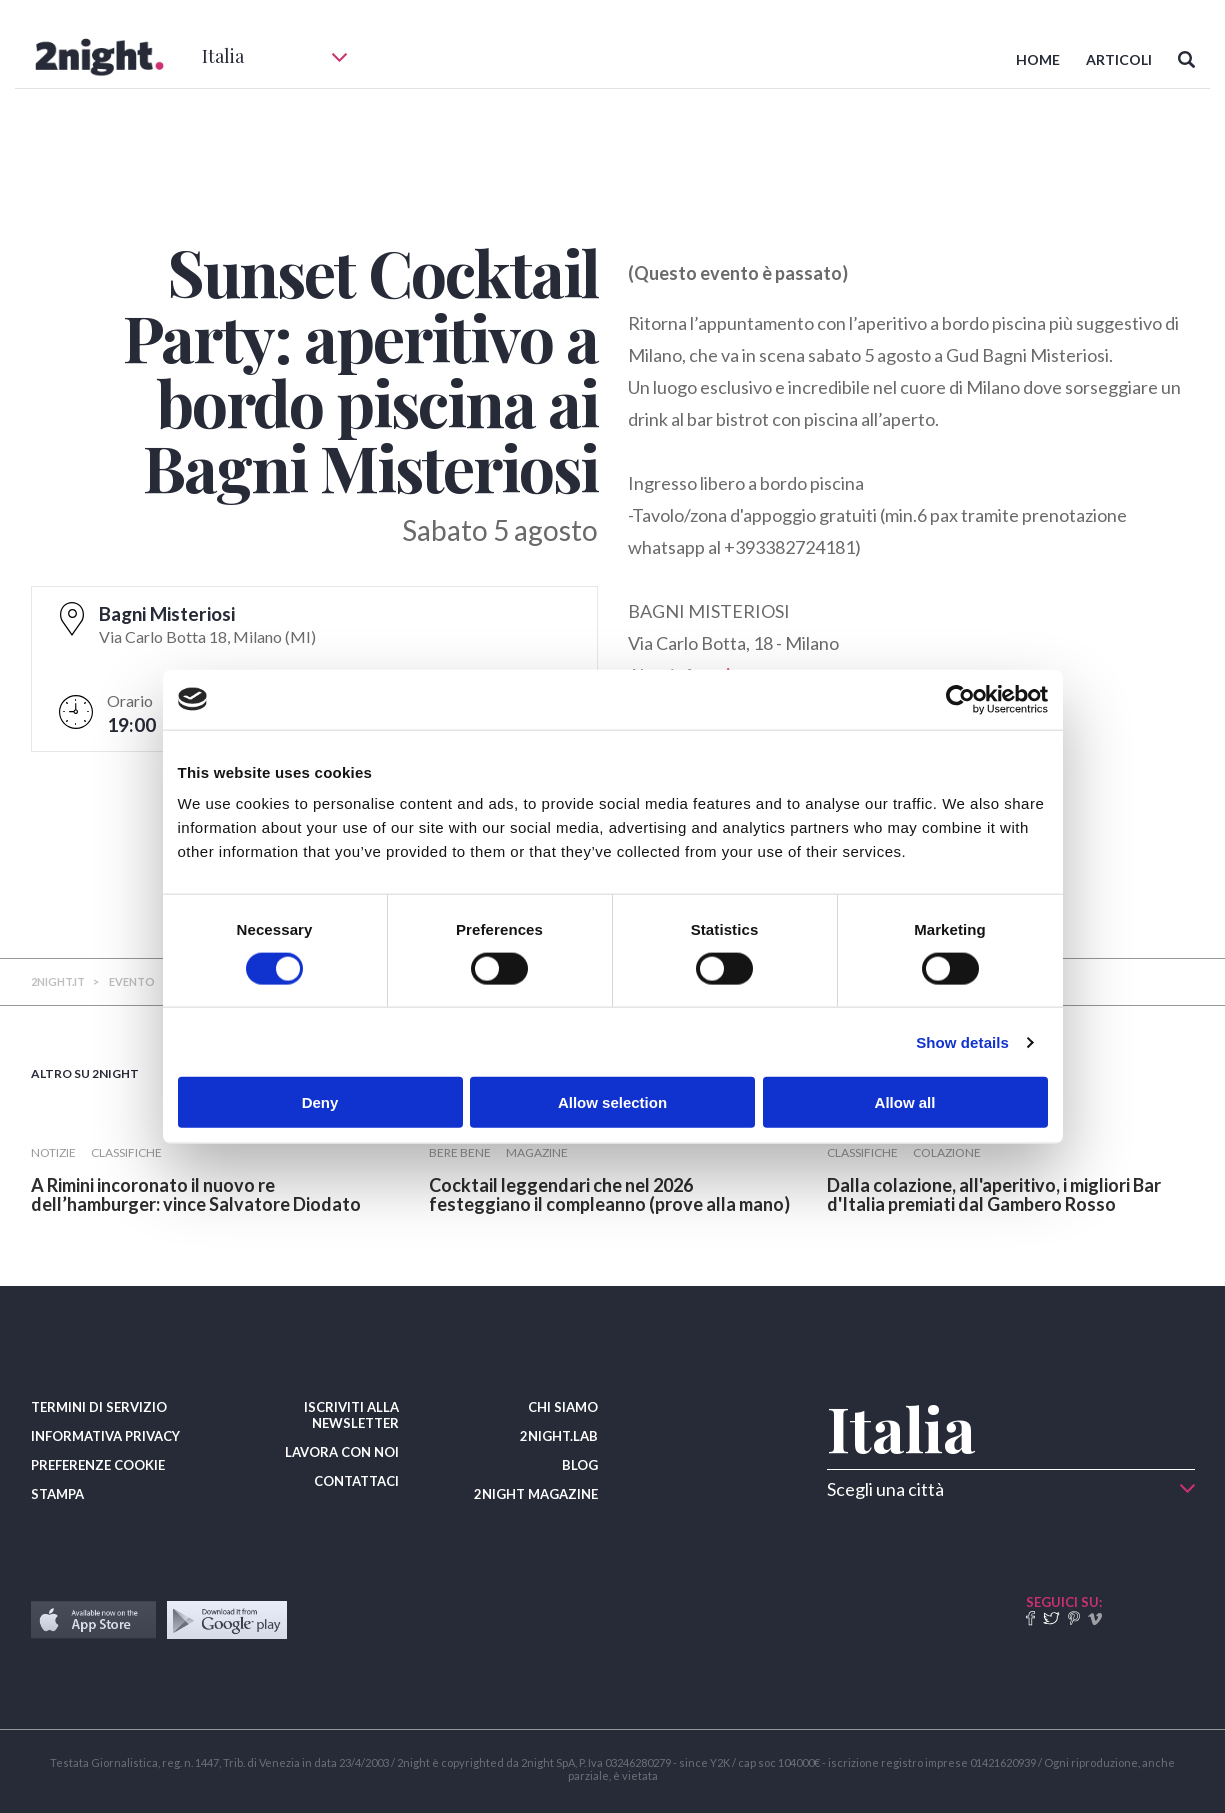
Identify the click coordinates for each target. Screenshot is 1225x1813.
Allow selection (612, 1102)
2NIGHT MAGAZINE (536, 1494)
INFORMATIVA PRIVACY (105, 1436)
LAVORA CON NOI (342, 1452)
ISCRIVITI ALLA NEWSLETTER (351, 1415)
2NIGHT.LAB (559, 1436)
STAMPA (57, 1494)
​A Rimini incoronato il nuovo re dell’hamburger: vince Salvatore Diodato (196, 1194)
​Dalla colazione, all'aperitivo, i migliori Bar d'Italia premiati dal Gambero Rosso (994, 1194)
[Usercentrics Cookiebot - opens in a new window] (960, 699)
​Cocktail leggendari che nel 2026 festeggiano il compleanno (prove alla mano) (609, 1194)
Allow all (905, 1102)
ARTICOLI (1119, 59)
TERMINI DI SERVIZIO (99, 1407)
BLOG (580, 1465)
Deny (320, 1102)
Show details (962, 1041)
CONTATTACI (356, 1481)
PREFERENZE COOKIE (98, 1465)
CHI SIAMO (563, 1407)
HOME (1038, 59)
